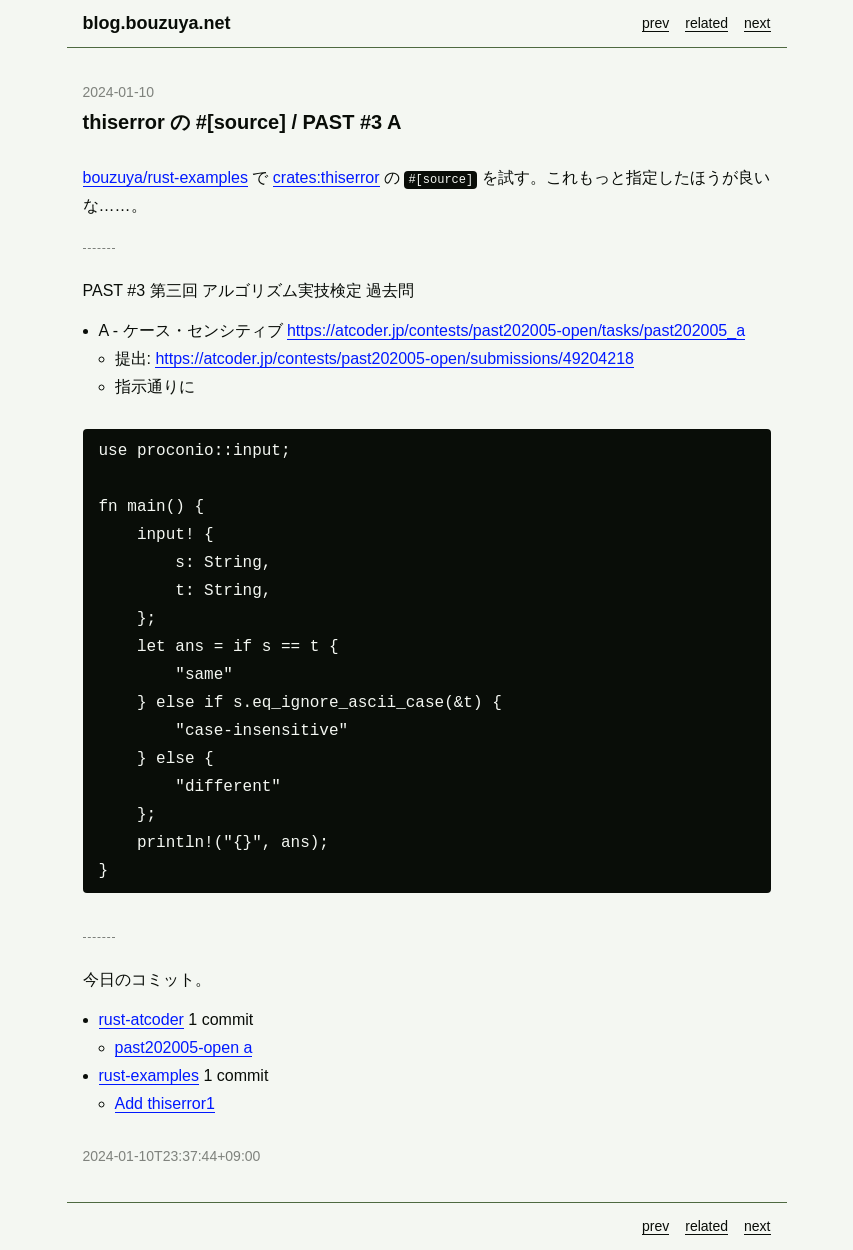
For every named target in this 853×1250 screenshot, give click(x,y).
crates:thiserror (326, 177)
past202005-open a (184, 1047)
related (706, 23)
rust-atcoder (141, 1019)
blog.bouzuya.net (157, 23)
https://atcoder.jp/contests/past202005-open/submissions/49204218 (394, 358)
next (757, 23)
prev (655, 23)
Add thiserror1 (165, 1103)
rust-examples (149, 1075)
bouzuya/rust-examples (165, 177)
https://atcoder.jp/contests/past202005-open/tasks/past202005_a (516, 330)
